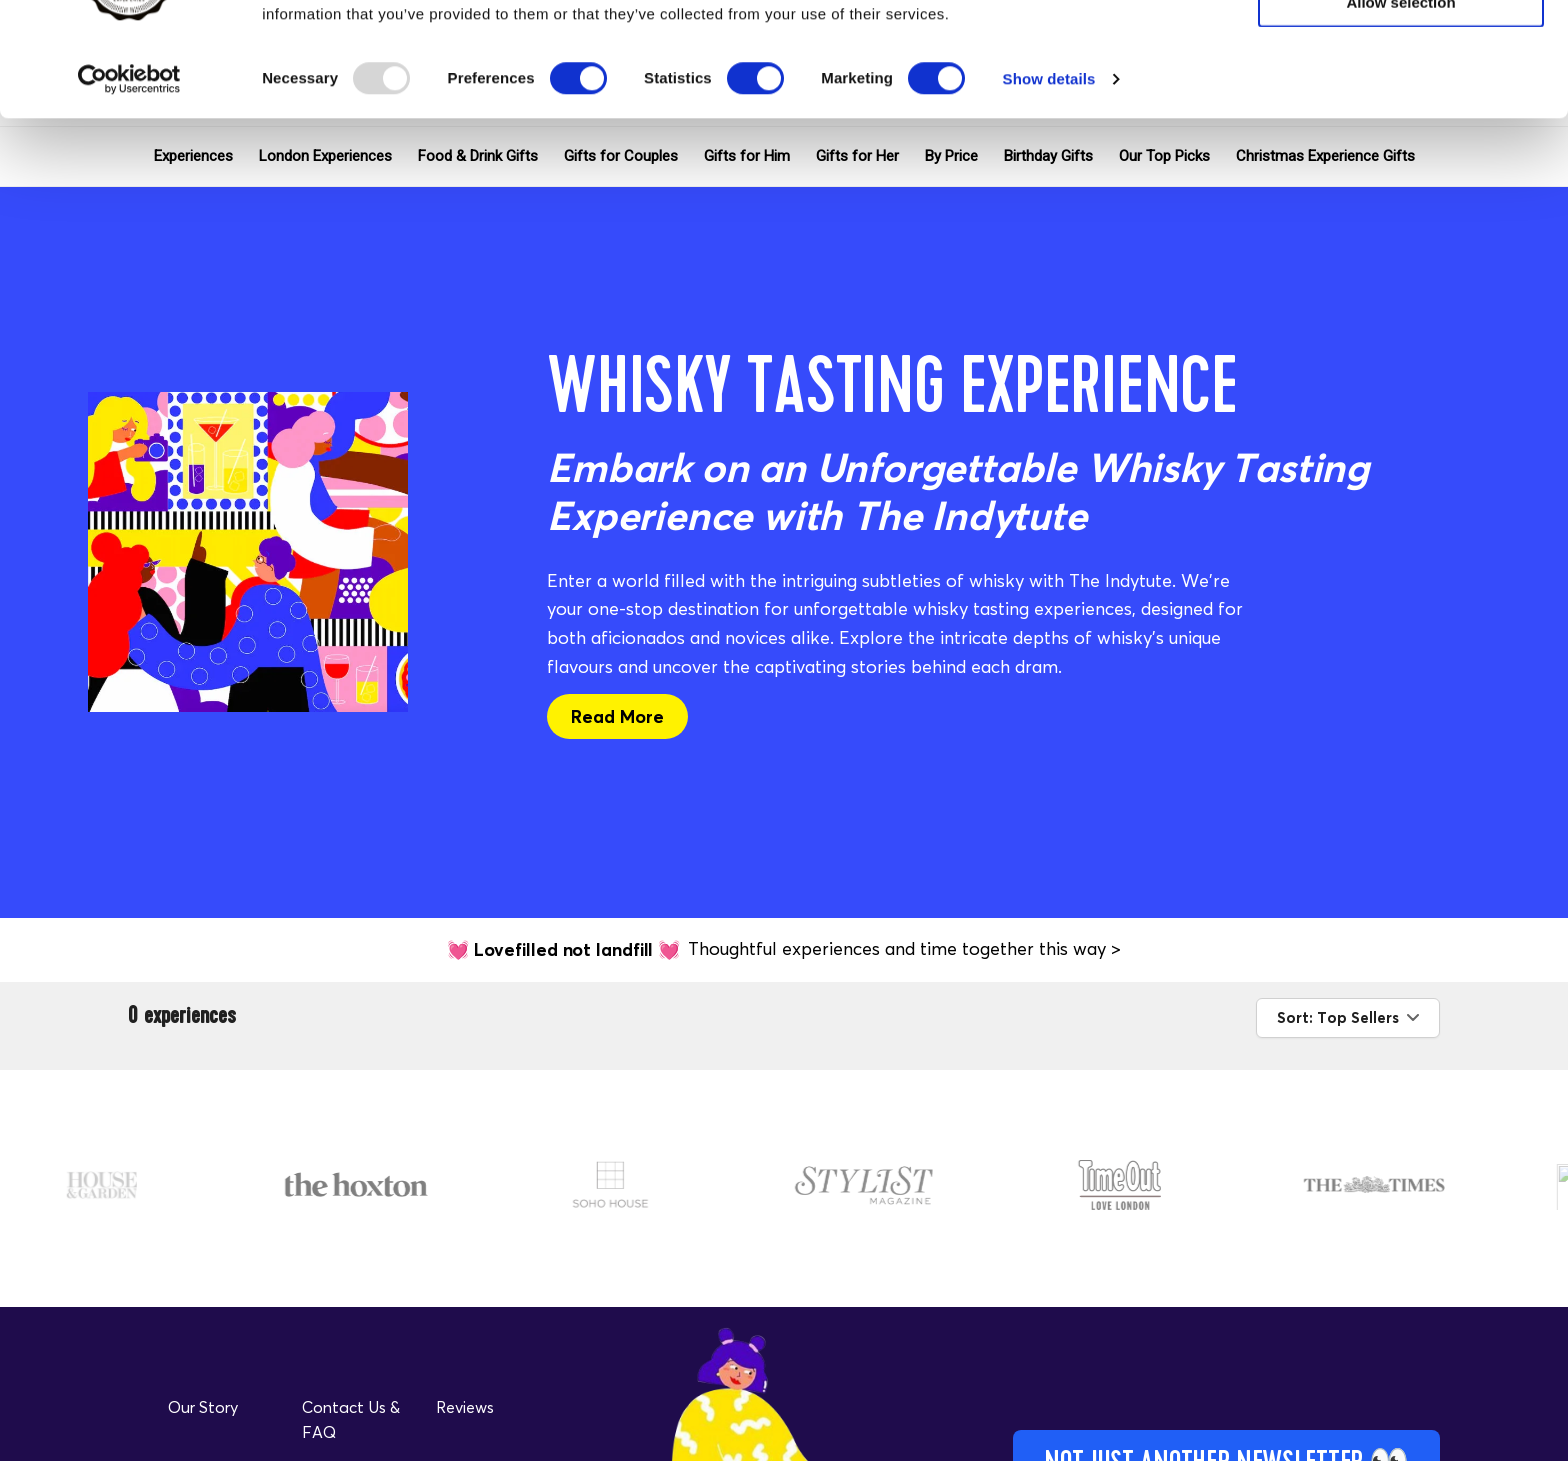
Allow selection (1400, 108)
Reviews (465, 1407)
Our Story (203, 1407)
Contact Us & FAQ (351, 1419)
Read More (617, 716)
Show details (1049, 185)
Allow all (1401, 49)
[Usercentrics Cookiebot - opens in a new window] (129, 186)
